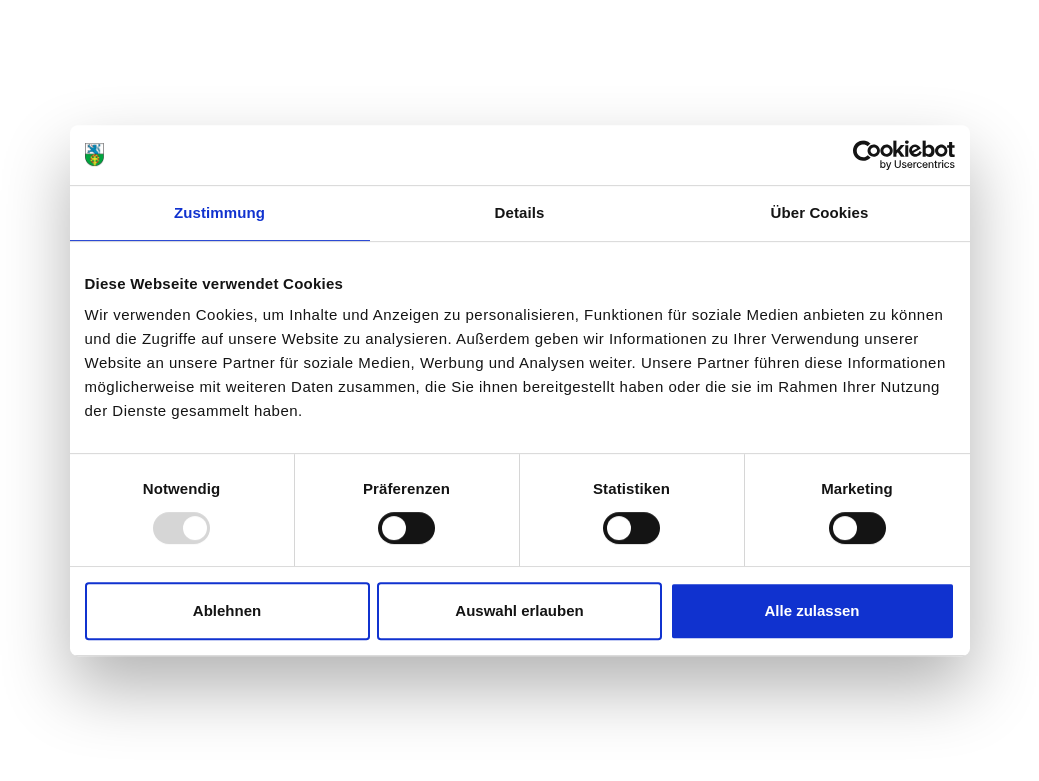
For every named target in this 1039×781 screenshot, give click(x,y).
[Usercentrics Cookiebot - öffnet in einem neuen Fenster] (867, 155)
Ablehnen (227, 610)
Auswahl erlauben (519, 610)
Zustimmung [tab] (219, 212)
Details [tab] (520, 212)
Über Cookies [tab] (820, 212)
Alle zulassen (811, 610)
